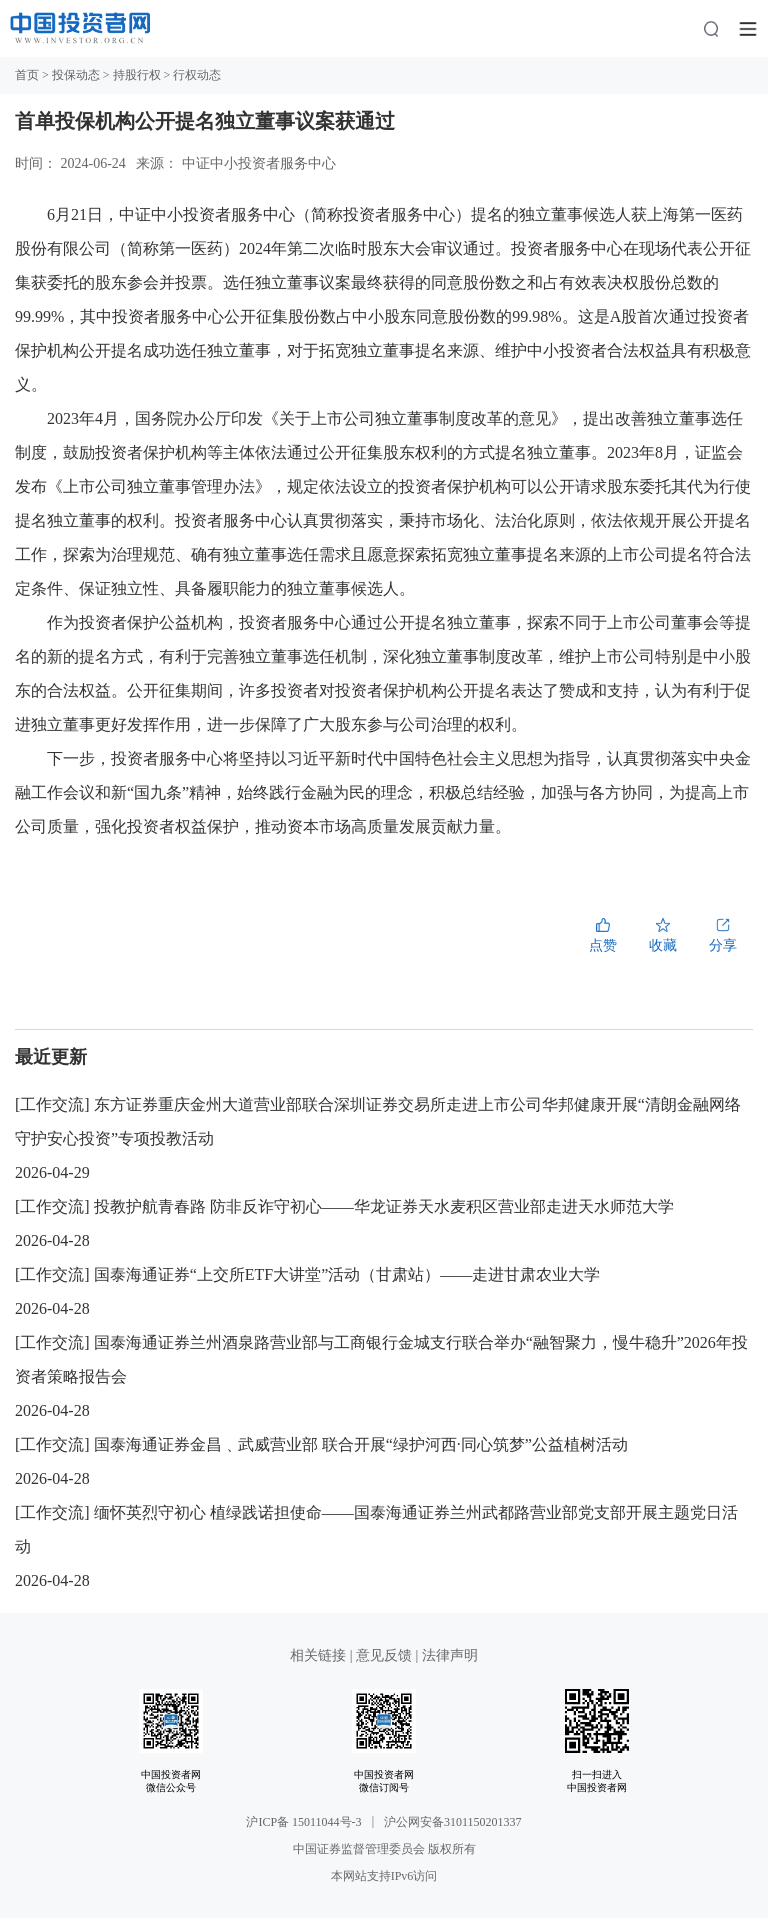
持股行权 (137, 75)
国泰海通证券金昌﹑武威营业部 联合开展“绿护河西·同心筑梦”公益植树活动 (361, 1444)
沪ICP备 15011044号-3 (303, 1822)
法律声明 (450, 1655)
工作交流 (52, 1104)
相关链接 (320, 1655)
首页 (27, 75)
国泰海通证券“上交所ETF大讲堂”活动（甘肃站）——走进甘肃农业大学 (347, 1274)
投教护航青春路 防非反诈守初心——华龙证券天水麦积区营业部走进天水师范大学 (384, 1206)
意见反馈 (384, 1655)
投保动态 (76, 75)
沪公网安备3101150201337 (453, 1822)
